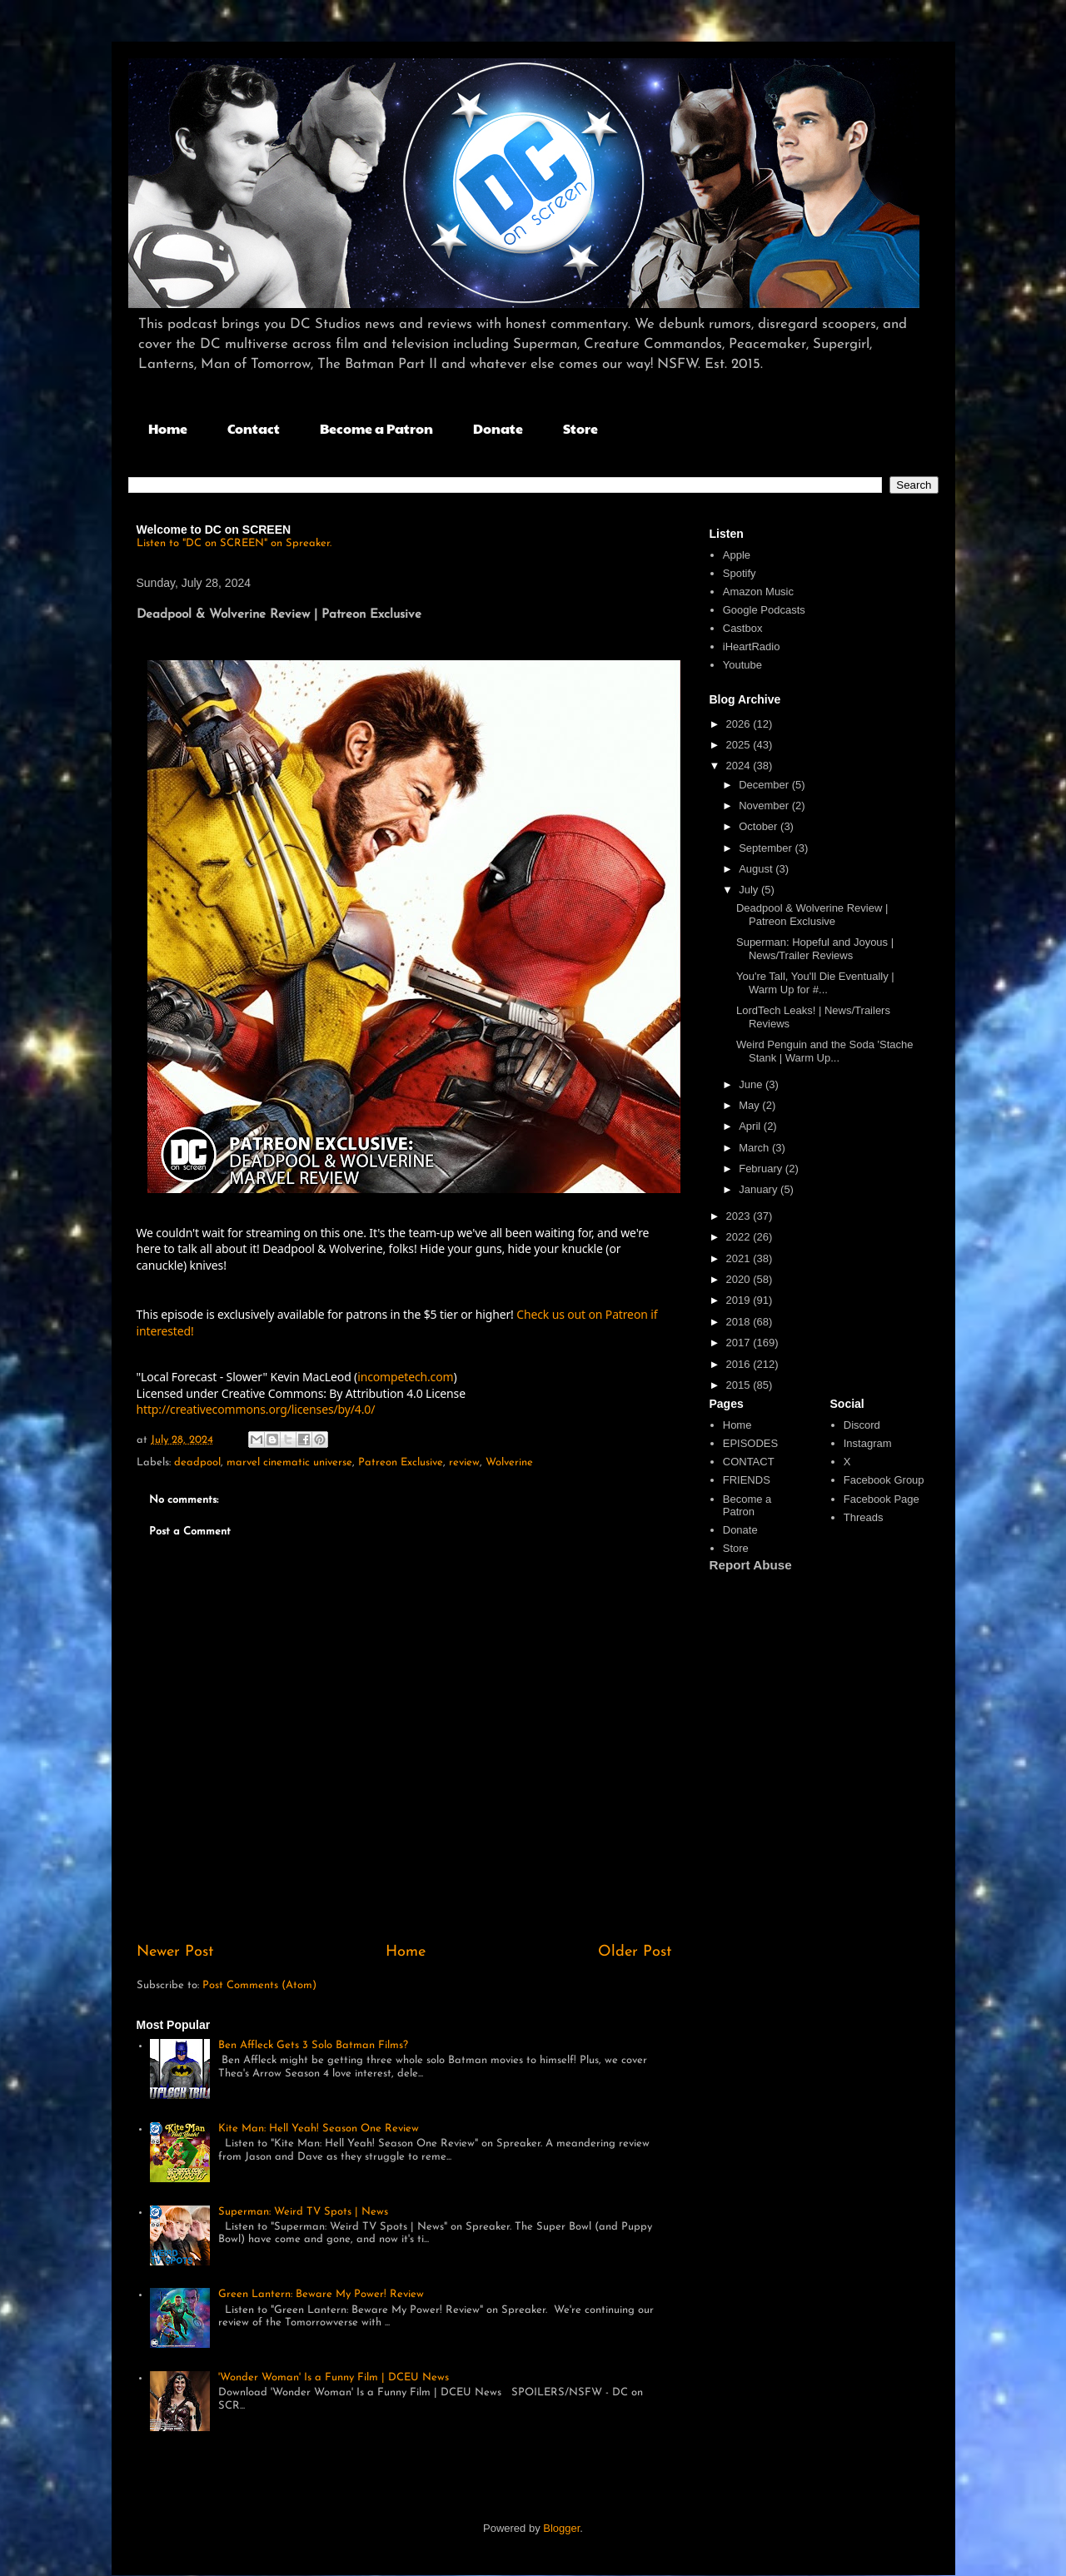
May (750, 1105)
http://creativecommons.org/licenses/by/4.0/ (256, 1409)
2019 (740, 1300)
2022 (740, 1237)
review (464, 1462)
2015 (740, 1385)
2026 (740, 724)
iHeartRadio (751, 646)
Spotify (739, 573)
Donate (498, 428)
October (759, 826)
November (765, 805)
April (751, 1126)
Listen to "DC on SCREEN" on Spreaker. (234, 543)
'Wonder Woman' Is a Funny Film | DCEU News (333, 2377)
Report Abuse (751, 1565)
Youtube (742, 665)
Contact (253, 428)
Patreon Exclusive (400, 1462)
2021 (740, 1258)
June (752, 1084)
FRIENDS (746, 1480)
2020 (740, 1279)
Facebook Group (884, 1480)
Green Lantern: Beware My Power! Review (321, 2294)
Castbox (743, 628)
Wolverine (509, 1462)
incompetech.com (405, 1377)
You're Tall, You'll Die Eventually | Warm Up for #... (815, 983)
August (757, 869)
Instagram (868, 1443)
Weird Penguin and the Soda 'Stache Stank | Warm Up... (825, 1051)
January (759, 1189)
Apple (736, 555)
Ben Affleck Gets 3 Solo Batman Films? (313, 2045)
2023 (740, 1216)
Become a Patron (376, 428)
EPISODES (750, 1443)
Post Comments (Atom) (259, 1985)
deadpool (197, 1462)
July (750, 889)
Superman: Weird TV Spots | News (303, 2211)
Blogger (561, 2528)
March (755, 1147)
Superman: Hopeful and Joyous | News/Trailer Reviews (815, 949)
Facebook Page (881, 1499)
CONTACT (749, 1461)
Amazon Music (758, 591)
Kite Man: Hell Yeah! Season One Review (318, 2128)
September (767, 848)
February (762, 1168)
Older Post (635, 1952)
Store (580, 428)
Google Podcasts (764, 610)
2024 (740, 765)
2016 (740, 1364)
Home (167, 428)
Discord (862, 1425)
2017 (740, 1342)
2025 (740, 744)
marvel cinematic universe (289, 1462)
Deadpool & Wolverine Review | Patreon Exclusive (812, 914)
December (765, 784)
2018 (740, 1321)
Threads (864, 1517)
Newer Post (175, 1952)
